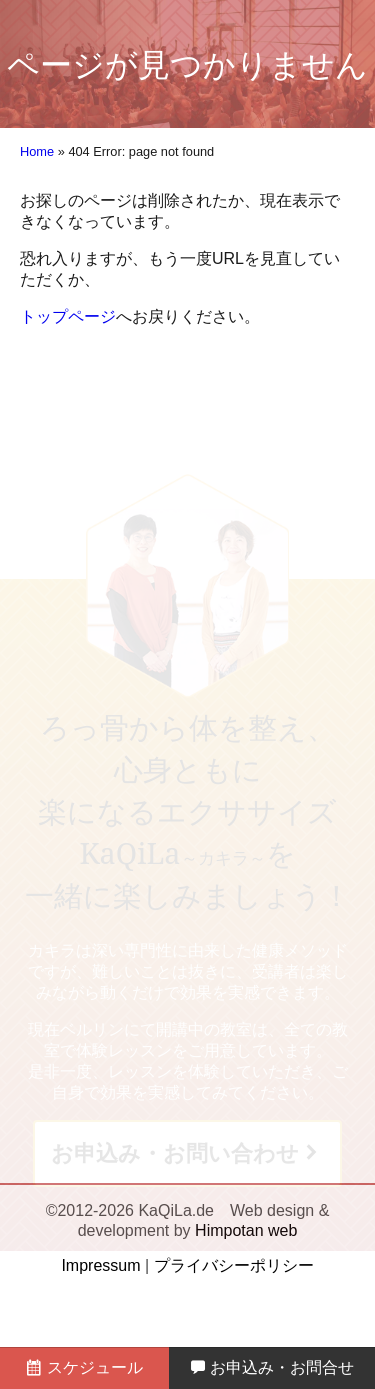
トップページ (68, 316)
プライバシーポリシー (234, 1265)
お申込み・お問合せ (272, 1367)
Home (37, 151)
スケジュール (84, 1367)
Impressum (100, 1265)
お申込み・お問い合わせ (175, 1153)
